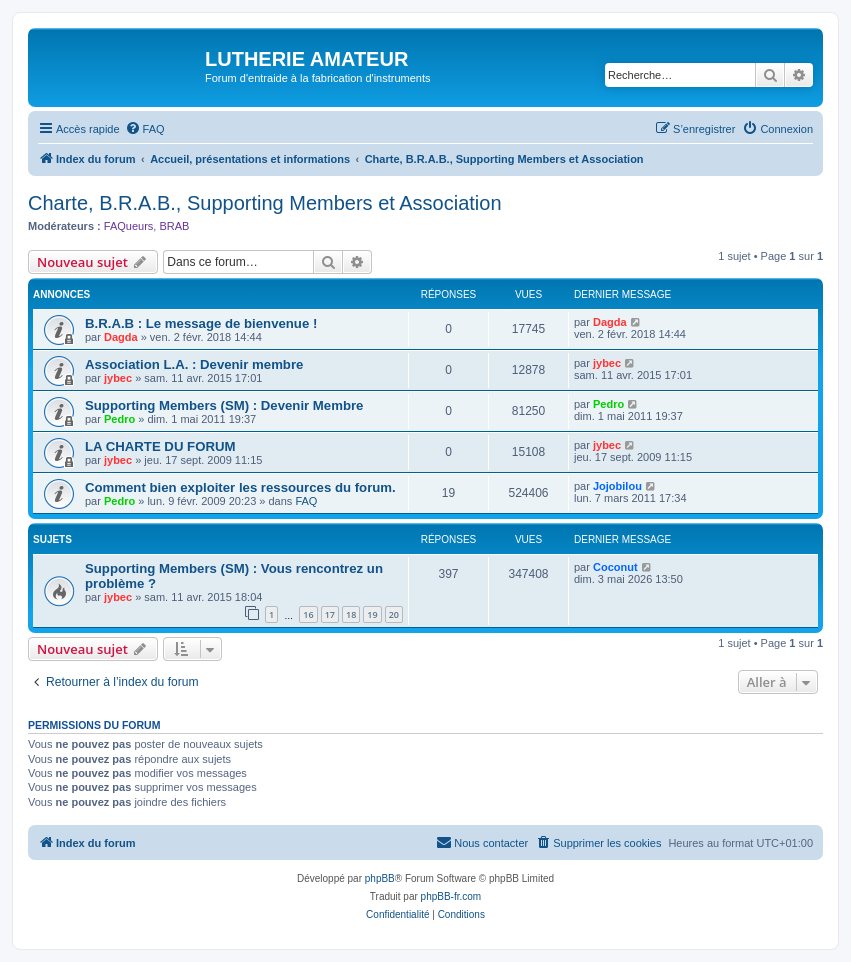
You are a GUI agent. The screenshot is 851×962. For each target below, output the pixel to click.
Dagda (121, 337)
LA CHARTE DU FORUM (160, 446)
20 (394, 614)
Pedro (119, 419)
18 (351, 614)
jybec (118, 378)
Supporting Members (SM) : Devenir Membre (224, 405)
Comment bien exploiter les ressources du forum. (240, 487)
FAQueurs (129, 226)
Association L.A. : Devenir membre (194, 364)
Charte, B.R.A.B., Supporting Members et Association (265, 203)
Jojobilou (617, 486)
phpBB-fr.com (451, 896)
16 (308, 614)
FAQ (306, 501)
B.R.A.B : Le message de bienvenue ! (201, 323)
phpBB (380, 878)
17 (330, 614)
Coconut (615, 567)
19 (372, 614)
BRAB (174, 226)
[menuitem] (145, 129)
